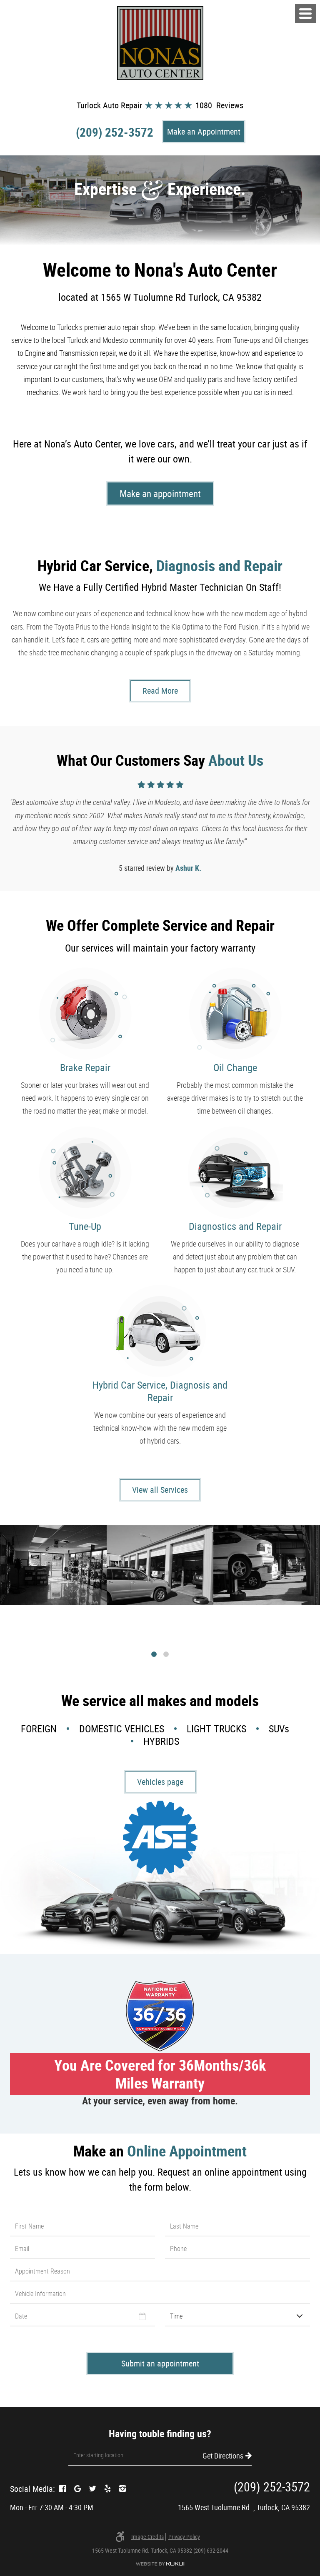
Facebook (62, 2489)
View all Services (160, 1489)
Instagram (122, 2489)
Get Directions (222, 2455)
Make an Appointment (203, 131)
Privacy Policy (184, 2537)
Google (77, 2489)
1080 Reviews (219, 105)
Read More (160, 690)
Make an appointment (160, 493)
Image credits (147, 2537)
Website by (160, 2564)
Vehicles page (160, 1781)
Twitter (92, 2489)
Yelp (107, 2489)
